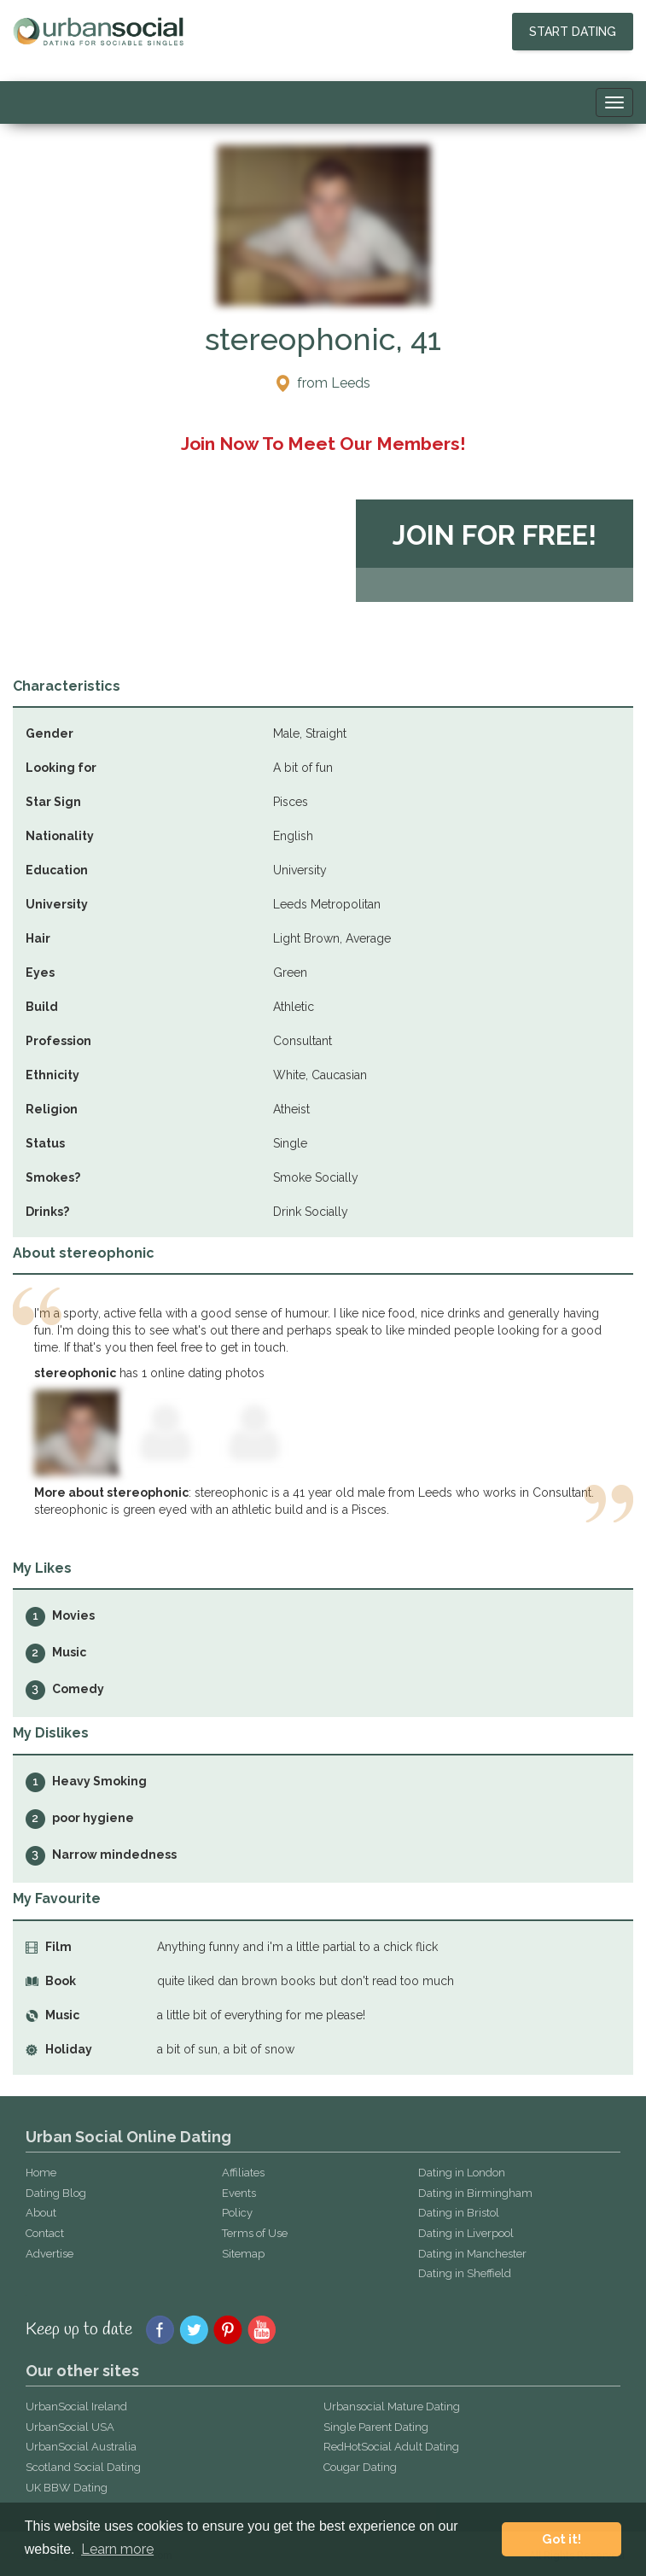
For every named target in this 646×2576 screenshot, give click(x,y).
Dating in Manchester (472, 2253)
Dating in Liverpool (466, 2233)
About (41, 2212)
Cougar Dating (360, 2467)
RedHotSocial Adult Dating (391, 2446)
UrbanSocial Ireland (76, 2406)
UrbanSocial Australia (81, 2446)
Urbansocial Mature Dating (391, 2406)
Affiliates (243, 2172)
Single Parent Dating (375, 2427)
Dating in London (461, 2172)
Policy (237, 2212)
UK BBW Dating (67, 2487)
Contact (45, 2233)
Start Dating (572, 31)
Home (41, 2172)
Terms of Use (255, 2233)
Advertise (49, 2253)
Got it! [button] (561, 2539)
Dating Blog (56, 2193)
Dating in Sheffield (464, 2273)
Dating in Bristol (458, 2212)
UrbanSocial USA (70, 2427)
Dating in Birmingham (475, 2193)
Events (239, 2193)
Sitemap (243, 2253)
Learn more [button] (117, 2549)
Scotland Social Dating (83, 2467)
